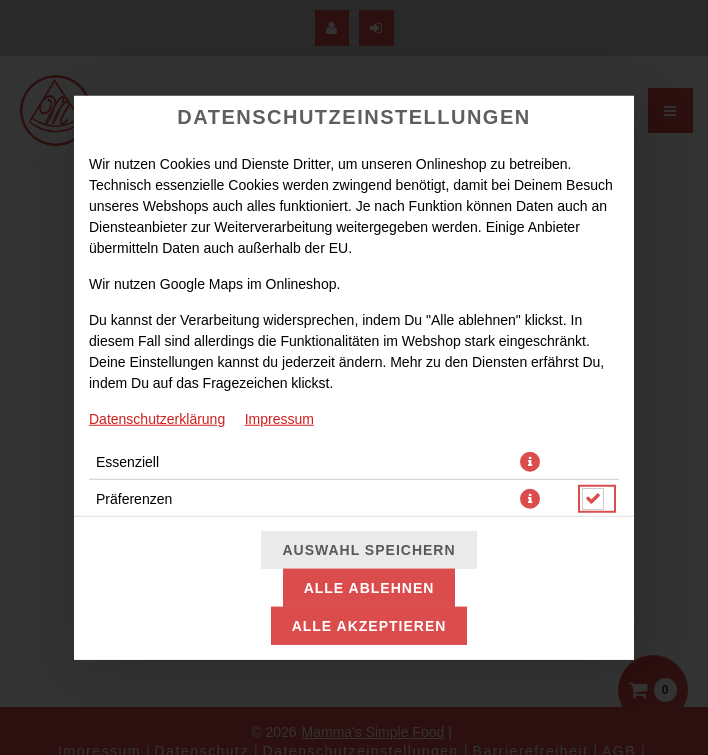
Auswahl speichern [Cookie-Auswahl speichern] (368, 550)
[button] (530, 461)
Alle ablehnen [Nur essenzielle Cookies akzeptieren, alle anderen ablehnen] (369, 588)
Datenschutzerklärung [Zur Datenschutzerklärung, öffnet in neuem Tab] (157, 418)
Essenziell (127, 461)
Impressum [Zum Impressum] (279, 418)
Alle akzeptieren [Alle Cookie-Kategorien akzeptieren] (369, 626)
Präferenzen (134, 498)
